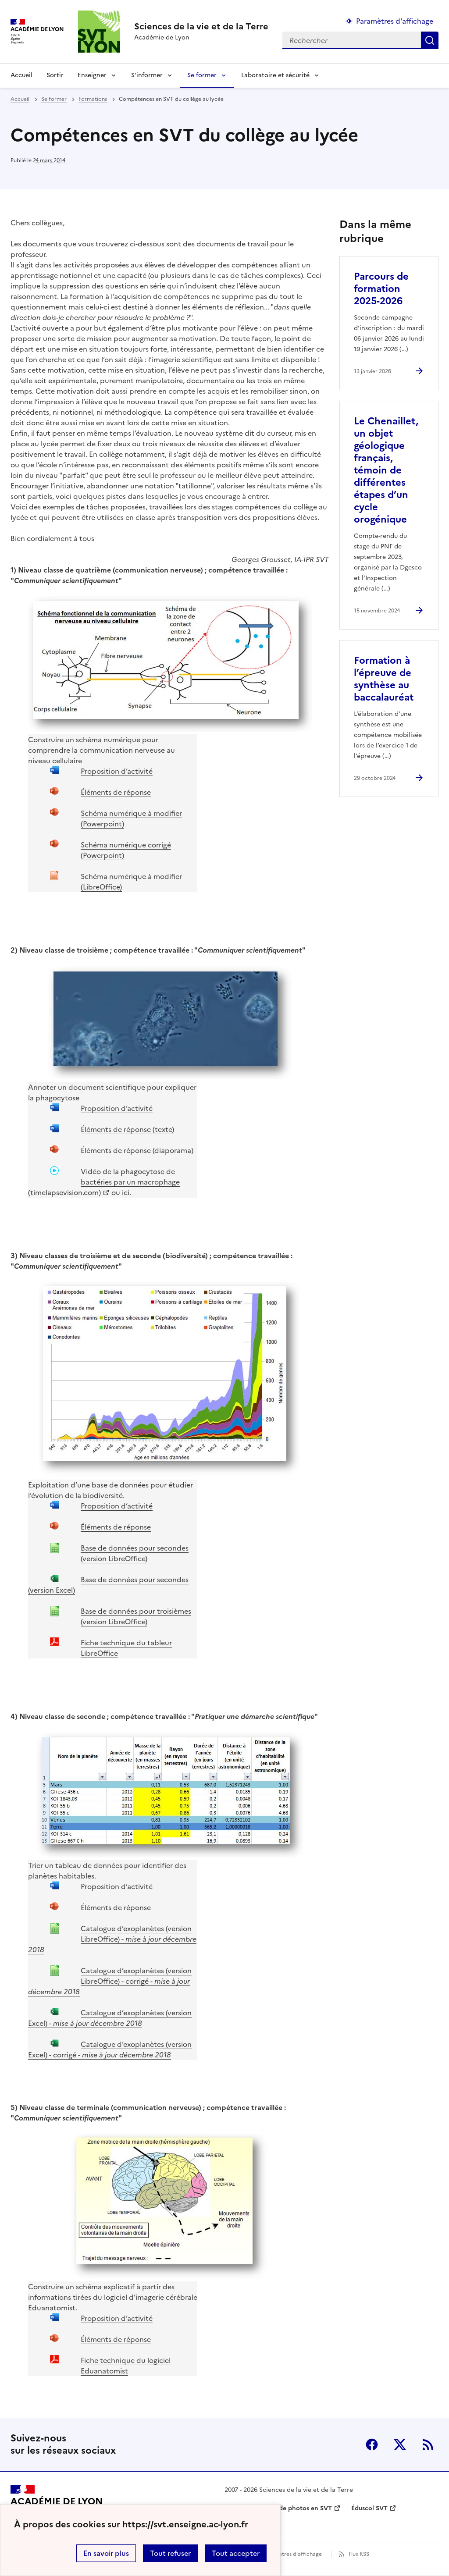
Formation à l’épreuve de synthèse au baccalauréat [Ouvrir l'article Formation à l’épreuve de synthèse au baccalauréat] (383, 678)
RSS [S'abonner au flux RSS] (427, 2444)
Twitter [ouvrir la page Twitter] (399, 2444)
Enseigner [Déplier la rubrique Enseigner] (92, 75)
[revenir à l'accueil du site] (201, 26)
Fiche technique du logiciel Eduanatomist (126, 2365)
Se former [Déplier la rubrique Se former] (202, 75)
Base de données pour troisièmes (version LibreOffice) (136, 1616)
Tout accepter (236, 2553)
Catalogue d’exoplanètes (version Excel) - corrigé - (110, 2049)
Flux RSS (359, 2554)
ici (125, 1192)
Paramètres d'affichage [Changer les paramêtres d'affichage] (394, 21)
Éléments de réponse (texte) (127, 1129)
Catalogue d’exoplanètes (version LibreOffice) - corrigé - (110, 1981)
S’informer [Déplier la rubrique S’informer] (147, 75)
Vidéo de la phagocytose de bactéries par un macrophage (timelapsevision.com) (104, 1182)
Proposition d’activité (117, 771)
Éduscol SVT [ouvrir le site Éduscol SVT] (369, 2508)
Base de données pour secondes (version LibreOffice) (135, 1553)
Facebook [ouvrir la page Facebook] (371, 2444)
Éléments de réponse (116, 792)
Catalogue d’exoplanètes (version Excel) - (110, 2017)
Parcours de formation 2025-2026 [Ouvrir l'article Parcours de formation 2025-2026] (381, 288)
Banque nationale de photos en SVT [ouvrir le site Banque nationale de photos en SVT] (278, 2508)
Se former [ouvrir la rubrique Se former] (54, 99)
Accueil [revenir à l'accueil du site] (21, 75)
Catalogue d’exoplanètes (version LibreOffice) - (112, 1939)
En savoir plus (106, 2553)
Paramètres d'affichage (292, 2554)
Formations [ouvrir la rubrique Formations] (92, 99)
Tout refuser (170, 2553)
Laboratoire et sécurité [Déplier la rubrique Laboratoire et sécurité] (275, 75)
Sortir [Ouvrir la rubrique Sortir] (55, 75)
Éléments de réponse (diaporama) (137, 1150)
